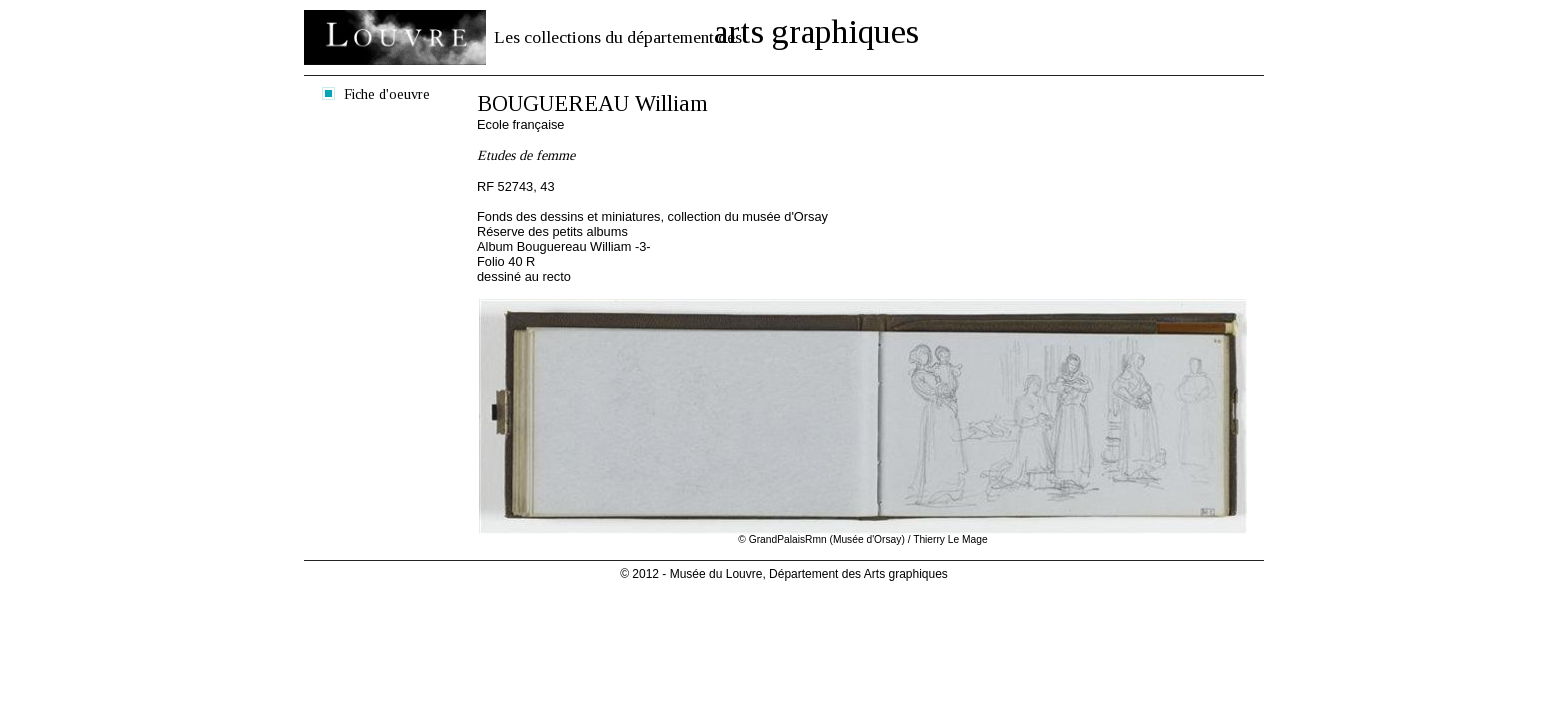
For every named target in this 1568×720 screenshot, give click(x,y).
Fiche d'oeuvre (387, 94)
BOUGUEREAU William (592, 103)
